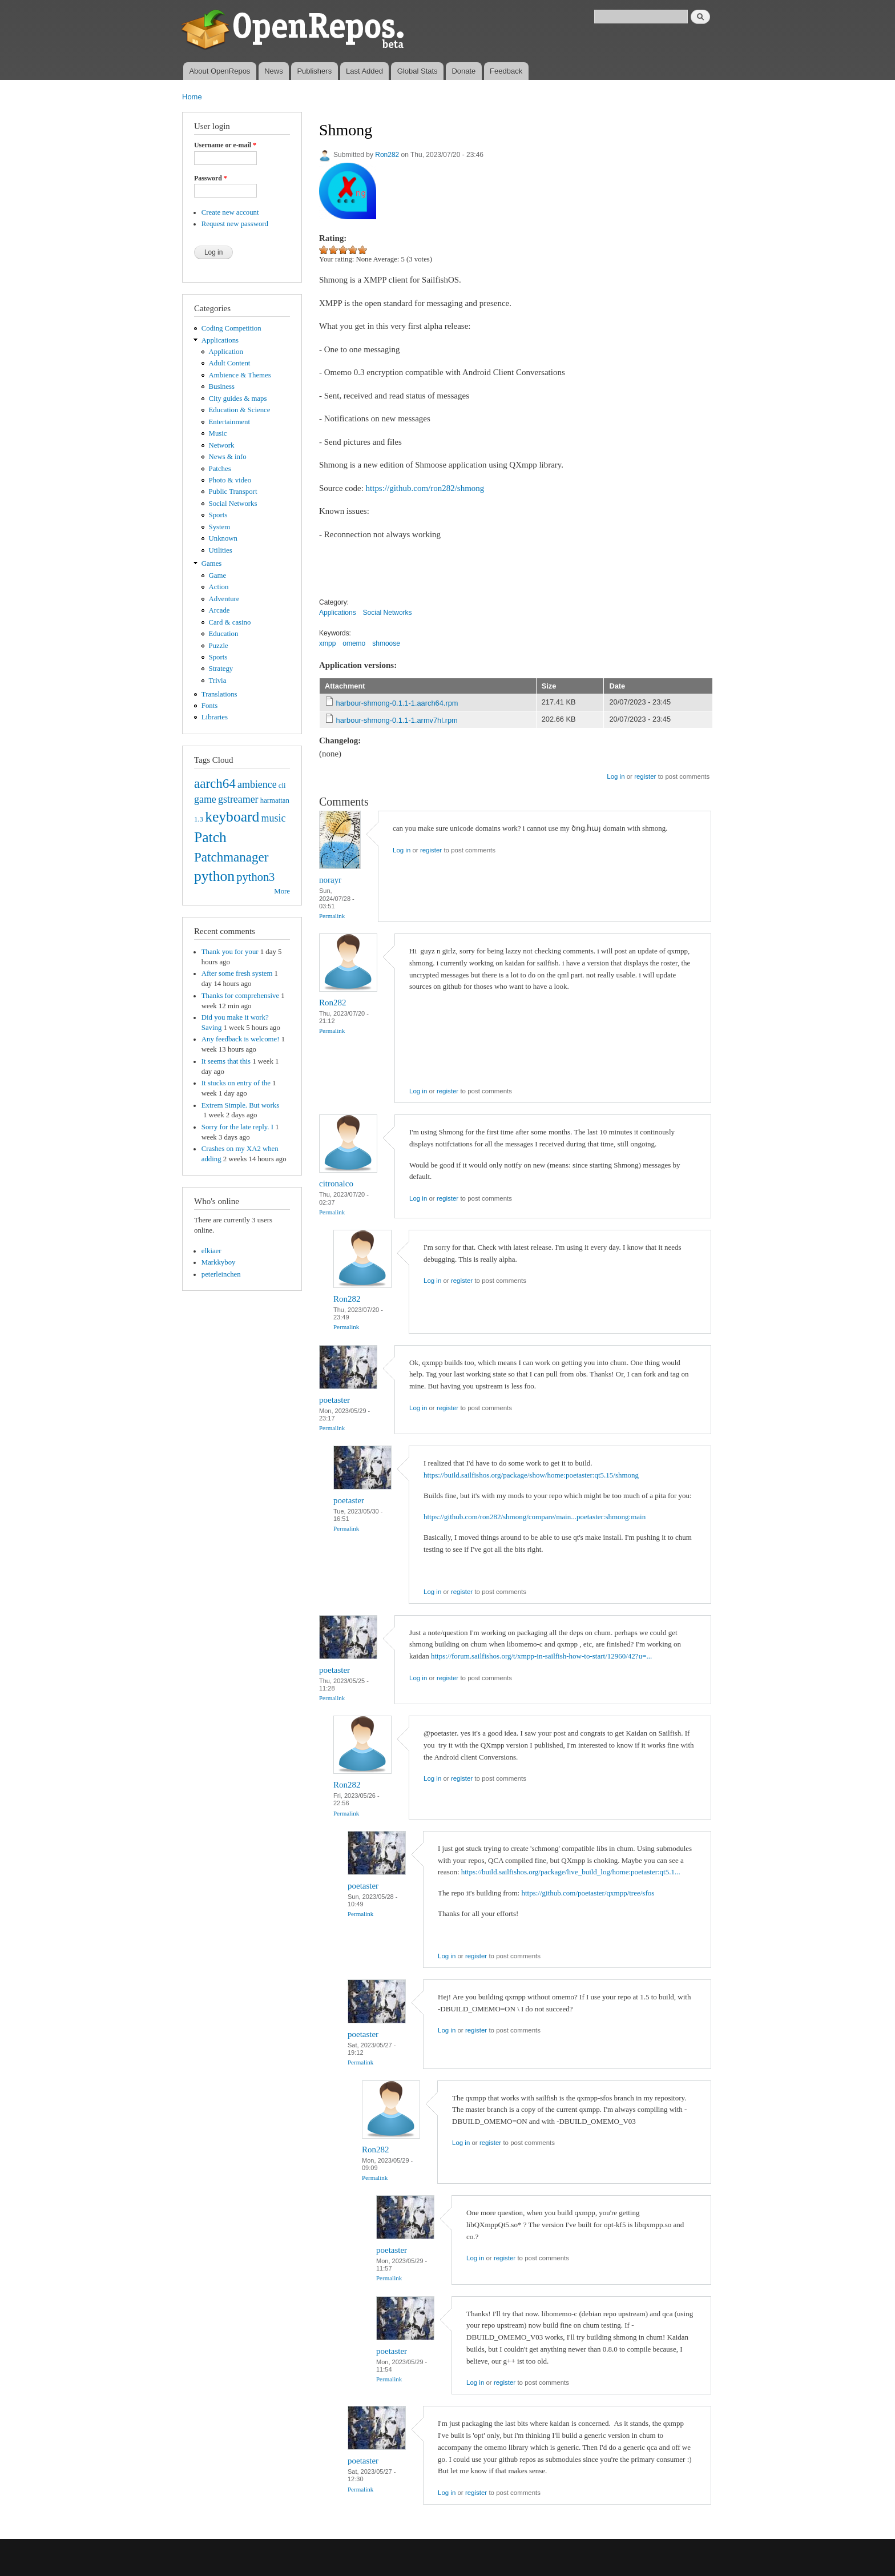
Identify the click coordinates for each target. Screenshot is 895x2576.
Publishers (314, 71)
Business (222, 387)
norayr (330, 879)
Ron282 (387, 155)
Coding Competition (231, 328)
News (273, 71)
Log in (615, 776)
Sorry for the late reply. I (237, 1127)
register (645, 776)
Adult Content (230, 363)
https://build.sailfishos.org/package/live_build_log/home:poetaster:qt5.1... (570, 1871)
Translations (219, 694)
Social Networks (233, 504)
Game (218, 575)
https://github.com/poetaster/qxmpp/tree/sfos (587, 1893)
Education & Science (240, 410)
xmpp (327, 643)
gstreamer (238, 799)
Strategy (221, 669)
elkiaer (211, 1251)
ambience (257, 784)
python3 (255, 877)
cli (282, 786)
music (273, 818)
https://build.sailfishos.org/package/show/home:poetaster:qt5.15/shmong (531, 1475)
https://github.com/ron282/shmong (425, 488)
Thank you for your (230, 952)
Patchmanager (231, 857)
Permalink (332, 915)
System (220, 527)
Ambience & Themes (240, 375)
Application (226, 352)
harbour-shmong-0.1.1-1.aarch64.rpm (397, 703)
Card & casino (230, 622)
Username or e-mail (225, 145)
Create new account (230, 212)
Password (210, 178)
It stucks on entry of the (236, 1083)
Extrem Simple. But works (240, 1105)
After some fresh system (237, 973)
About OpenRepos (219, 71)
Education (224, 634)
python (214, 876)
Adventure (224, 599)
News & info (228, 457)
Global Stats (417, 71)
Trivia (218, 681)
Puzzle (218, 646)
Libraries (214, 717)
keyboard (232, 816)
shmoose (386, 643)
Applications (220, 340)
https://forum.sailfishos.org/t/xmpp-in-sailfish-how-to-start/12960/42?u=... (541, 1656)
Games (211, 563)
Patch (210, 837)
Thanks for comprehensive (240, 996)
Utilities (220, 550)
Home (192, 96)
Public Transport (233, 492)
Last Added (364, 71)
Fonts (209, 706)
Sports (218, 515)
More (282, 891)
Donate (463, 71)
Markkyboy (218, 1262)
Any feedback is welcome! (240, 1039)
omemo (353, 643)
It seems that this (226, 1061)
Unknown (223, 538)
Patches (220, 469)
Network (222, 445)
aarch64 (215, 783)
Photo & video (230, 480)
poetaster (334, 1399)
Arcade (219, 610)
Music (218, 433)
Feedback (506, 71)
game (205, 799)
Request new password (234, 224)
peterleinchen (221, 1274)
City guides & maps (238, 398)
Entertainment (229, 422)
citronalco (336, 1183)
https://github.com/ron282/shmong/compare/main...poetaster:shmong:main (535, 1516)
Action (219, 587)
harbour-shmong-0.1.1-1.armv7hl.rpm (397, 720)
